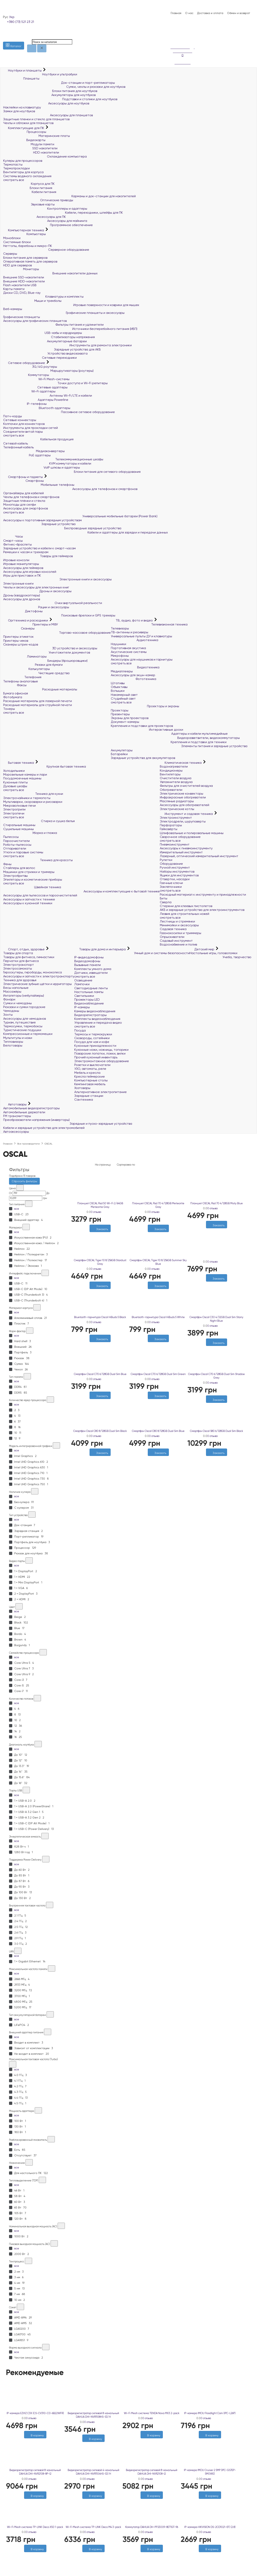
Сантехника (83, 1099)
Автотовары (15, 1104)
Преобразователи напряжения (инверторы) (36, 1120)
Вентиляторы (170, 774)
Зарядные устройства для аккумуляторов (143, 758)
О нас (189, 13)
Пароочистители (16, 841)
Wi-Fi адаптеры (29, 391)
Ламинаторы (25, 656)
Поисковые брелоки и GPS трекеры (59, 615)
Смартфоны (23, 481)
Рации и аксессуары (36, 607)
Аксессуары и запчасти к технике (29, 899)
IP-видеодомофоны (89, 957)
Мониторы (21, 269)
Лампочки (82, 984)
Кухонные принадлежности (95, 1046)
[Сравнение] (172, 39)
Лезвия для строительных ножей (184, 914)
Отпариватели (14, 848)
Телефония (22, 677)
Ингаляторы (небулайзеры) (23, 995)
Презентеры (120, 714)
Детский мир (202, 949)
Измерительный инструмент (181, 852)
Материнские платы (36, 136)
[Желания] (98, 1458)
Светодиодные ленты (91, 988)
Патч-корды (12, 416)
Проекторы (119, 710)
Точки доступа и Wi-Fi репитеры (55, 383)
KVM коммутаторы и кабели (47, 463)
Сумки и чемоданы (17, 1003)
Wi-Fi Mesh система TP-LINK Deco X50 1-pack (35, 2527)
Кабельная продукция (38, 439)
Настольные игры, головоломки (213, 953)
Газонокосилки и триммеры (180, 933)
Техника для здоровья (19, 980)
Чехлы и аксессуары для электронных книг (36, 587)
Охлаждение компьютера (45, 156)
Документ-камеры (125, 722)
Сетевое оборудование (24, 363)
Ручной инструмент (175, 867)
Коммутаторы (26, 375)
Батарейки (119, 754)
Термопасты (12, 164)
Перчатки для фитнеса (21, 961)
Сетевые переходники (40, 358)
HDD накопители (31, 152)
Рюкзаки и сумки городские (24, 1007)
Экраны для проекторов (129, 718)
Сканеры (19, 628)
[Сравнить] (102, 1458)
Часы (13, 536)
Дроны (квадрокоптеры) (21, 595)
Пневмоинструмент (175, 844)
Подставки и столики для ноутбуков (60, 99)
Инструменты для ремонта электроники (67, 345)
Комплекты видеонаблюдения (97, 1019)
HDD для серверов (17, 265)
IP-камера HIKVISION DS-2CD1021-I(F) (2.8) (210, 2527)
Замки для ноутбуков (19, 111)
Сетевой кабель (15, 443)
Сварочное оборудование (180, 837)
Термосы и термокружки (93, 1034)
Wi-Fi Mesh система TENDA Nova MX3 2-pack (151, 2413)
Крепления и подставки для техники (168, 742)
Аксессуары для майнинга (45, 221)
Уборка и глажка (30, 833)
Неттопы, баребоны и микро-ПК (27, 246)
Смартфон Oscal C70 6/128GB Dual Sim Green (158, 1374)
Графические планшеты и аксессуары (63, 313)
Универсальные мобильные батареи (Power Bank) (80, 516)
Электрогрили (14, 809)
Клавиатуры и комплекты (43, 296)
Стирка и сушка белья (39, 821)
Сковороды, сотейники (92, 1038)
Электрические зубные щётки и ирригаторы (37, 984)
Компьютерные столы (91, 1080)
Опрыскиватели (172, 937)
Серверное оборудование (46, 250)
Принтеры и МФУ (30, 624)
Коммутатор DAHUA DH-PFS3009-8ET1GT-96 (151, 2527)
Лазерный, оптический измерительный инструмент (199, 856)
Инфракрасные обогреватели (183, 797)
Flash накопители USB (20, 285)
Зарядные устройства (39, 524)
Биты (163, 898)
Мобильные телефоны (38, 485)
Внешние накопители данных (50, 273)
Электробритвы (15, 876)
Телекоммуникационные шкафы (53, 459)
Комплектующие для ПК (24, 128)
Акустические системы (129, 652)
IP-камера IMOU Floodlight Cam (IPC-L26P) (210, 2413)
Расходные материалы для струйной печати (37, 705)
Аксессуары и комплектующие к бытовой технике (81, 891)
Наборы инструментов (177, 871)
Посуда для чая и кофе (91, 1042)
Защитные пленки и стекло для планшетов (36, 119)
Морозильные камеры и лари (25, 774)
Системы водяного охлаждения (27, 176)
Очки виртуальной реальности (52, 603)
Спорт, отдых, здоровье (24, 949)
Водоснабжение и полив (178, 944)
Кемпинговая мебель (89, 1084)
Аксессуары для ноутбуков (46, 103)
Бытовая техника (19, 763)
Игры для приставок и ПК (22, 575)
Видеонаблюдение (89, 1003)
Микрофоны (120, 656)
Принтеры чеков (15, 640)
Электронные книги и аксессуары (57, 579)
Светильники (84, 996)
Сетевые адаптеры (35, 387)
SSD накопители (30, 148)
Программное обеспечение (48, 225)
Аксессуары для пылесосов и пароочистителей (40, 895)
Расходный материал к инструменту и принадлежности (203, 894)
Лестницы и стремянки (177, 921)
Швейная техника (32, 887)
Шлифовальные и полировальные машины (191, 833)
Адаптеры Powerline (35, 400)
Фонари (9, 999)
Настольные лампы (88, 992)
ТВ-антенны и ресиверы (129, 632)
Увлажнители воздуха (176, 782)
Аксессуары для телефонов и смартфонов (70, 489)
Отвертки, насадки (175, 879)
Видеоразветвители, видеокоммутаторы (175, 738)
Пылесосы (11, 837)
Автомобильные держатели (24, 1112)
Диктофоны (23, 611)
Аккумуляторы (122, 750)
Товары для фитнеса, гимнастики (28, 957)
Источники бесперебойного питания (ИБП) (70, 329)
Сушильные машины (18, 829)
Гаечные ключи (171, 883)
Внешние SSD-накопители (23, 277)
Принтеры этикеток (18, 636)
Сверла (165, 902)
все (16, 1208)
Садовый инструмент (176, 941)
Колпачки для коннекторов (24, 424)
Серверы (10, 254)
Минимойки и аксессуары (179, 925)
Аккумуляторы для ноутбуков (49, 95)
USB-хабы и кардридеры (42, 333)
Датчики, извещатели (91, 973)
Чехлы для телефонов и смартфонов (31, 497)
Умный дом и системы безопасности (132, 953)
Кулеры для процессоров (22, 161)
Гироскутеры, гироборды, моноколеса (32, 972)
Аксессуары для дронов (21, 599)
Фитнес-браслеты (17, 544)
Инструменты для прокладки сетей (30, 428)
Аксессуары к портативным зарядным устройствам (42, 520)
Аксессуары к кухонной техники (27, 903)
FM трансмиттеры (17, 1116)
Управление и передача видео (98, 1022)
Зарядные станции (88, 1096)
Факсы (15, 685)
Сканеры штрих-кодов (20, 644)
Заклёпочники (171, 887)
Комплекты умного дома (92, 969)
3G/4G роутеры (30, 367)
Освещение (83, 980)
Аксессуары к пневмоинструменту (186, 848)
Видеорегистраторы (90, 1015)
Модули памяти (28, 144)
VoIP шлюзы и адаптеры (41, 467)
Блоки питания (27, 188)
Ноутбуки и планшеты (22, 70)
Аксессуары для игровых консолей (29, 572)
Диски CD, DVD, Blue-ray (22, 293)
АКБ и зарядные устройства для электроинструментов (202, 910)
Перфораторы (171, 825)
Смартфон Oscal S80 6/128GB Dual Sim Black (216, 1430)
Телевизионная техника (149, 624)
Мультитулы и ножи (17, 1038)
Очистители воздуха (175, 778)
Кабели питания (29, 192)
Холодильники (14, 771)
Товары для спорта (18, 953)
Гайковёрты (168, 829)
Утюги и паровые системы (23, 852)
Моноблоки (11, 238)
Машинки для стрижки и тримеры (28, 872)
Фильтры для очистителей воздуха (186, 786)
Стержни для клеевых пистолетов (186, 906)
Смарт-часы (13, 540)
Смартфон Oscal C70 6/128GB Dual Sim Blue (100, 1374)
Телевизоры (120, 628)
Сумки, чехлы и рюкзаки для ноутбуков (64, 87)
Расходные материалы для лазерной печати (37, 701)
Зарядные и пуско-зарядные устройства (67, 1123)
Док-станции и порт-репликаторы (59, 83)
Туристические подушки (22, 1030)
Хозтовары (82, 1088)
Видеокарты (24, 140)
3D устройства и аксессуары (50, 648)
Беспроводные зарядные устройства (62, 528)
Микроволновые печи (19, 805)
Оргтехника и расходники (26, 620)
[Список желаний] (172, 34)
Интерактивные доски (147, 729)
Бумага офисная (15, 693)
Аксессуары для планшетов (48, 115)
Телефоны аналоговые (20, 681)
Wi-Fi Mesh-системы (36, 379)
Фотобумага (12, 697)
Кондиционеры (171, 770)
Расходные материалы (40, 689)
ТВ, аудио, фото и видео (132, 620)
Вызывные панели (87, 965)
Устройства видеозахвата (45, 353)
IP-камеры (82, 1007)
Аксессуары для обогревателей (184, 805)
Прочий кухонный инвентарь (95, 1057)
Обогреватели (171, 790)
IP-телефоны (25, 404)
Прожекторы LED (87, 999)
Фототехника (133, 679)
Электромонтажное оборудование (101, 1061)
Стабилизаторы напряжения (49, 337)
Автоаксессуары (16, 1131)
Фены (7, 864)
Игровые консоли (16, 560)
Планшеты (21, 78)
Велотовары (12, 1045)
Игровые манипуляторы (21, 564)
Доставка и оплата (210, 13)
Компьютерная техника (24, 230)
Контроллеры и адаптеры (45, 208)
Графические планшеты (21, 317)
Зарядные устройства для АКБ (52, 349)
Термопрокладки (16, 168)
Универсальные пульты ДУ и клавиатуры (141, 636)
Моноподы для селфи (19, 504)
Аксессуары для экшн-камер (133, 675)
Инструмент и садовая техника (187, 814)
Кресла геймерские (89, 1076)
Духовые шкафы (15, 786)
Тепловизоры (13, 1042)
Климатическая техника (181, 763)
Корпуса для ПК (29, 184)
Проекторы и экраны (145, 706)
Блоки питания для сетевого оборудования (72, 472)
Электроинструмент (176, 817)
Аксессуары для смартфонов (25, 508)
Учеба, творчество (220, 957)
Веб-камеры (12, 309)
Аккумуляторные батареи (45, 341)
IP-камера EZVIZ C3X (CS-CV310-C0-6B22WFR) (35, 2413)
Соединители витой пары (23, 431)
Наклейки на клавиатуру (22, 107)
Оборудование (171, 864)
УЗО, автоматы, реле (90, 1069)
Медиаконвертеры (34, 451)
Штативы (118, 683)
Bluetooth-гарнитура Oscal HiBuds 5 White (158, 1317)
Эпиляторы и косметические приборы (32, 879)
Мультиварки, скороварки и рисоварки (32, 802)
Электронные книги (18, 583)
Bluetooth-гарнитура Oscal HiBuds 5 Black (100, 1317)
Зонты (8, 1014)
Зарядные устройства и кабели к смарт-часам (39, 548)
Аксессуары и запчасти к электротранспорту (38, 976)
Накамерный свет (124, 695)
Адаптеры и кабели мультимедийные (169, 733)
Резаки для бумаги (33, 665)
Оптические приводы (38, 200)
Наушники (118, 644)
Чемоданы (11, 1011)
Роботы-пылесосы (17, 845)
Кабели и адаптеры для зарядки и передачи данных (85, 532)
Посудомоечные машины (22, 778)
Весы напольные (16, 988)
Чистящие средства (36, 673)
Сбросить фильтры (24, 1181)
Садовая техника (173, 929)
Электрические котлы (177, 809)
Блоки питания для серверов (25, 258)
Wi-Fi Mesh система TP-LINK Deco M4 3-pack (93, 2527)
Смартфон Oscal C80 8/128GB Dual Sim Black (100, 1430)
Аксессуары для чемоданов (24, 1018)
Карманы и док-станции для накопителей (69, 196)
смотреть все (13, 180)
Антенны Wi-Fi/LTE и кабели (47, 395)
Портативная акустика (128, 648)
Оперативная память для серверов (30, 261)
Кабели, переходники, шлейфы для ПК (63, 212)
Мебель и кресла (87, 1073)
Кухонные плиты (15, 782)
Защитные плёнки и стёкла (24, 501)
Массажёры (12, 991)
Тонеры (9, 709)
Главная (176, 13)
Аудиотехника (134, 640)
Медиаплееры (122, 671)
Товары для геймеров (38, 556)
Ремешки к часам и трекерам (25, 552)
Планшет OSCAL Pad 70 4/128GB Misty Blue (216, 1203)
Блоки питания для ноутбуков (50, 91)
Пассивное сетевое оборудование (59, 412)
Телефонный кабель (18, 447)
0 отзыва (96, 1211)
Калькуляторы (26, 669)
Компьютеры (24, 234)
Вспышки (117, 691)
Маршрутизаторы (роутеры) (48, 371)
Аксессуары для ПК (34, 217)
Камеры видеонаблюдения (94, 1011)
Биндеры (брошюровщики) (45, 661)
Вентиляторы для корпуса (23, 172)
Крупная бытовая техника (44, 766)
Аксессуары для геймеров (23, 568)
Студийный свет (123, 698)
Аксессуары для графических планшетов (35, 321)
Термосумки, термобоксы (22, 1026)
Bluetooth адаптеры (36, 408)
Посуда (80, 1030)
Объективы (119, 687)
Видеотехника (135, 667)
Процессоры (24, 132)
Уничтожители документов (46, 652)
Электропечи (13, 813)
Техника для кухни (33, 794)
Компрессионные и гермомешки (27, 1034)
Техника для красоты (38, 860)
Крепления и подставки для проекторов (142, 726)
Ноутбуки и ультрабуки (40, 74)
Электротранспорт (18, 965)
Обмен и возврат (238, 13)
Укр (11, 17)
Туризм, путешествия (19, 1022)
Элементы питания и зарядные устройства (179, 746)
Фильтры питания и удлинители (53, 324)
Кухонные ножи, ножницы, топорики (101, 1050)
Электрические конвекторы (181, 793)
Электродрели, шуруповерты (183, 821)
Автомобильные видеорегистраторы (31, 1108)
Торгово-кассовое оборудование (57, 632)
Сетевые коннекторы (19, 420)
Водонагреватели (174, 766)
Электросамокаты (17, 968)
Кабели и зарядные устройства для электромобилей (44, 1128)
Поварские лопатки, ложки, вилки (99, 1053)
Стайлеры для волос (19, 868)
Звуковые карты (29, 204)
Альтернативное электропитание (100, 1092)
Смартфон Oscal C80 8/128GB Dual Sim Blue (158, 1430)
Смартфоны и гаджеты (23, 477)
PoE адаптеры (27, 455)
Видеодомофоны (87, 961)
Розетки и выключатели (92, 1065)
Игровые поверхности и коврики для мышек (71, 305)
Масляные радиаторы (177, 801)
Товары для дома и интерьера (100, 949)
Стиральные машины (19, 825)
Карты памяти (13, 289)
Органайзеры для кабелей (23, 493)
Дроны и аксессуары (37, 591)
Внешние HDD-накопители (24, 281)
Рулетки (166, 860)
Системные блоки (17, 242)
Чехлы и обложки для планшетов (28, 123)
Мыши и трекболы (32, 301)
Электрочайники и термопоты (26, 798)
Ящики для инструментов (179, 875)
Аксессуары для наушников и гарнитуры (141, 659)
